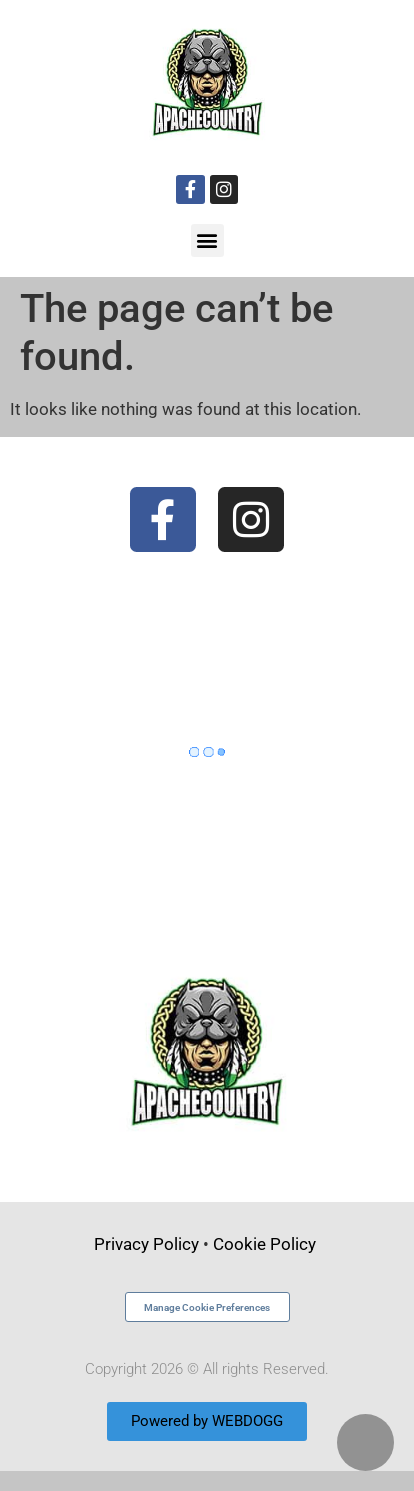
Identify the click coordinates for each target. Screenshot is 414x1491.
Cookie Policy (266, 1244)
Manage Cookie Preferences (207, 1307)
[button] (207, 240)
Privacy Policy (146, 1244)
